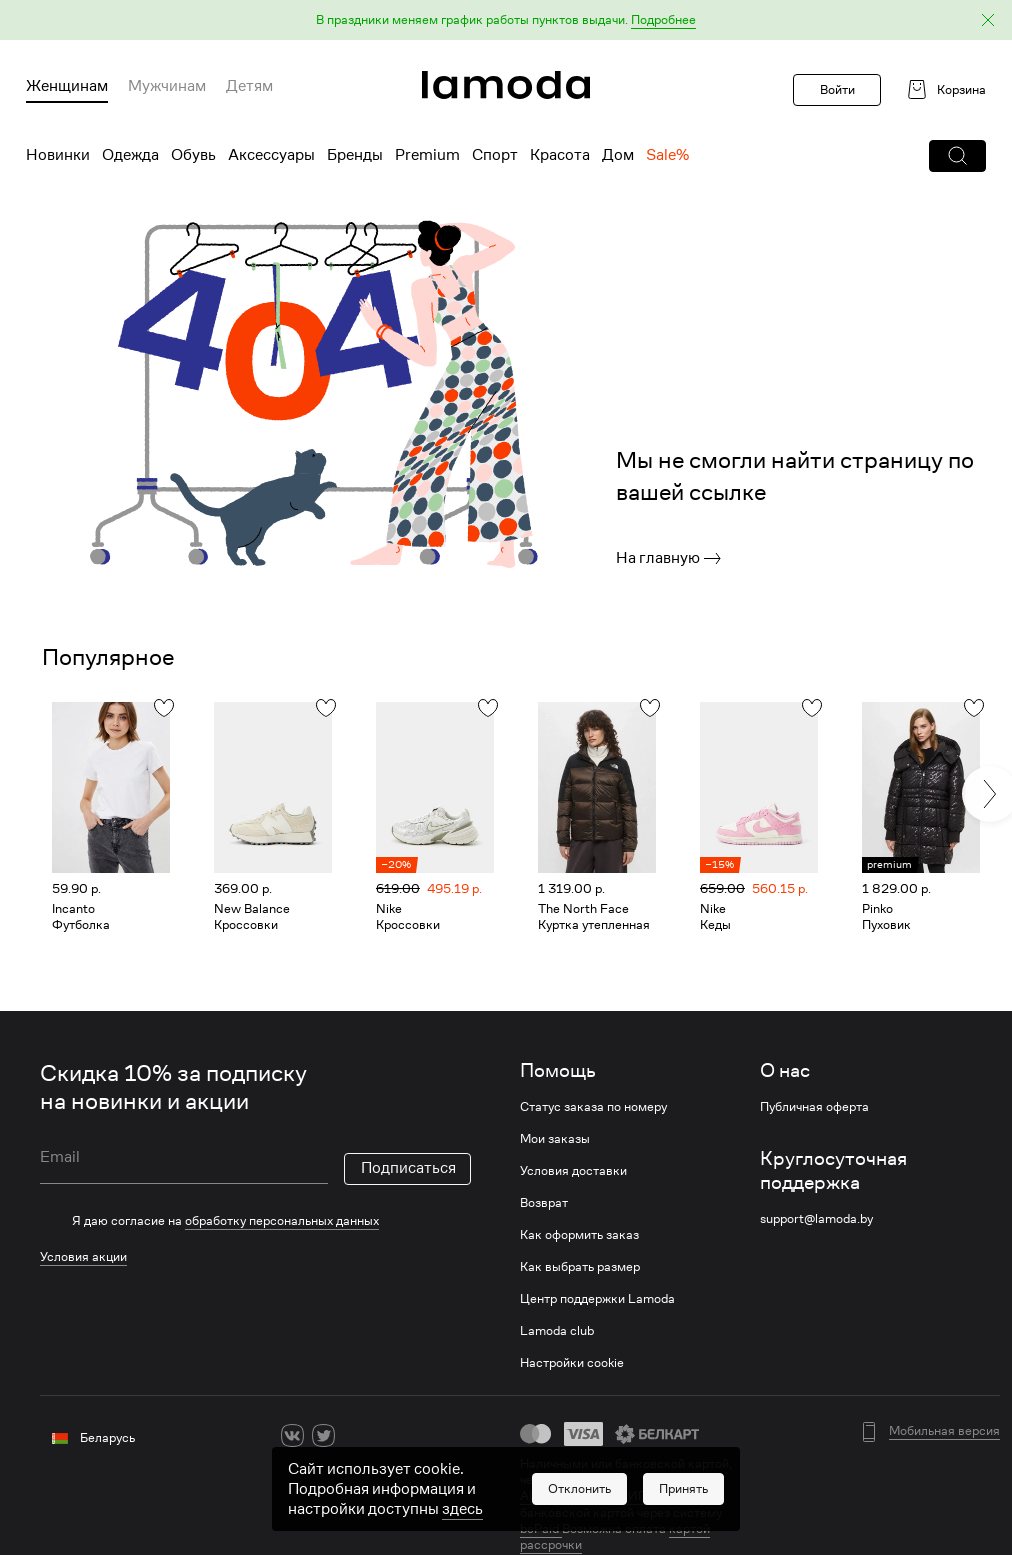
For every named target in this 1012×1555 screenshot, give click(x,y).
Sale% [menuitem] (667, 155)
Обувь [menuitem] (193, 155)
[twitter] (323, 1435)
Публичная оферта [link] (814, 1107)
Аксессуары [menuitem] (271, 155)
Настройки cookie (572, 1363)
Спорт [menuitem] (495, 155)
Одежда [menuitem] (130, 155)
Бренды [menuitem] (355, 155)
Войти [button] (837, 89)
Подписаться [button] (408, 1168)
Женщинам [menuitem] (67, 86)
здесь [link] (462, 1509)
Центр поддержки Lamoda (597, 1299)
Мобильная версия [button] (944, 1431)
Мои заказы (555, 1139)
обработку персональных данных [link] (282, 1220)
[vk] (292, 1435)
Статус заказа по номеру (593, 1107)
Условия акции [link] (83, 1256)
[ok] (354, 1435)
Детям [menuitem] (249, 86)
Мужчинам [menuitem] (167, 86)
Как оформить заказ (579, 1235)
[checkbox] (255, 1221)
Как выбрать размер (580, 1267)
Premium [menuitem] (427, 155)
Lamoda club (557, 1331)
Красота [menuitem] (560, 155)
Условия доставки (573, 1171)
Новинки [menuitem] (58, 155)
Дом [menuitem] (618, 155)
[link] (506, 85)
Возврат (544, 1203)
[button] (506, 20)
